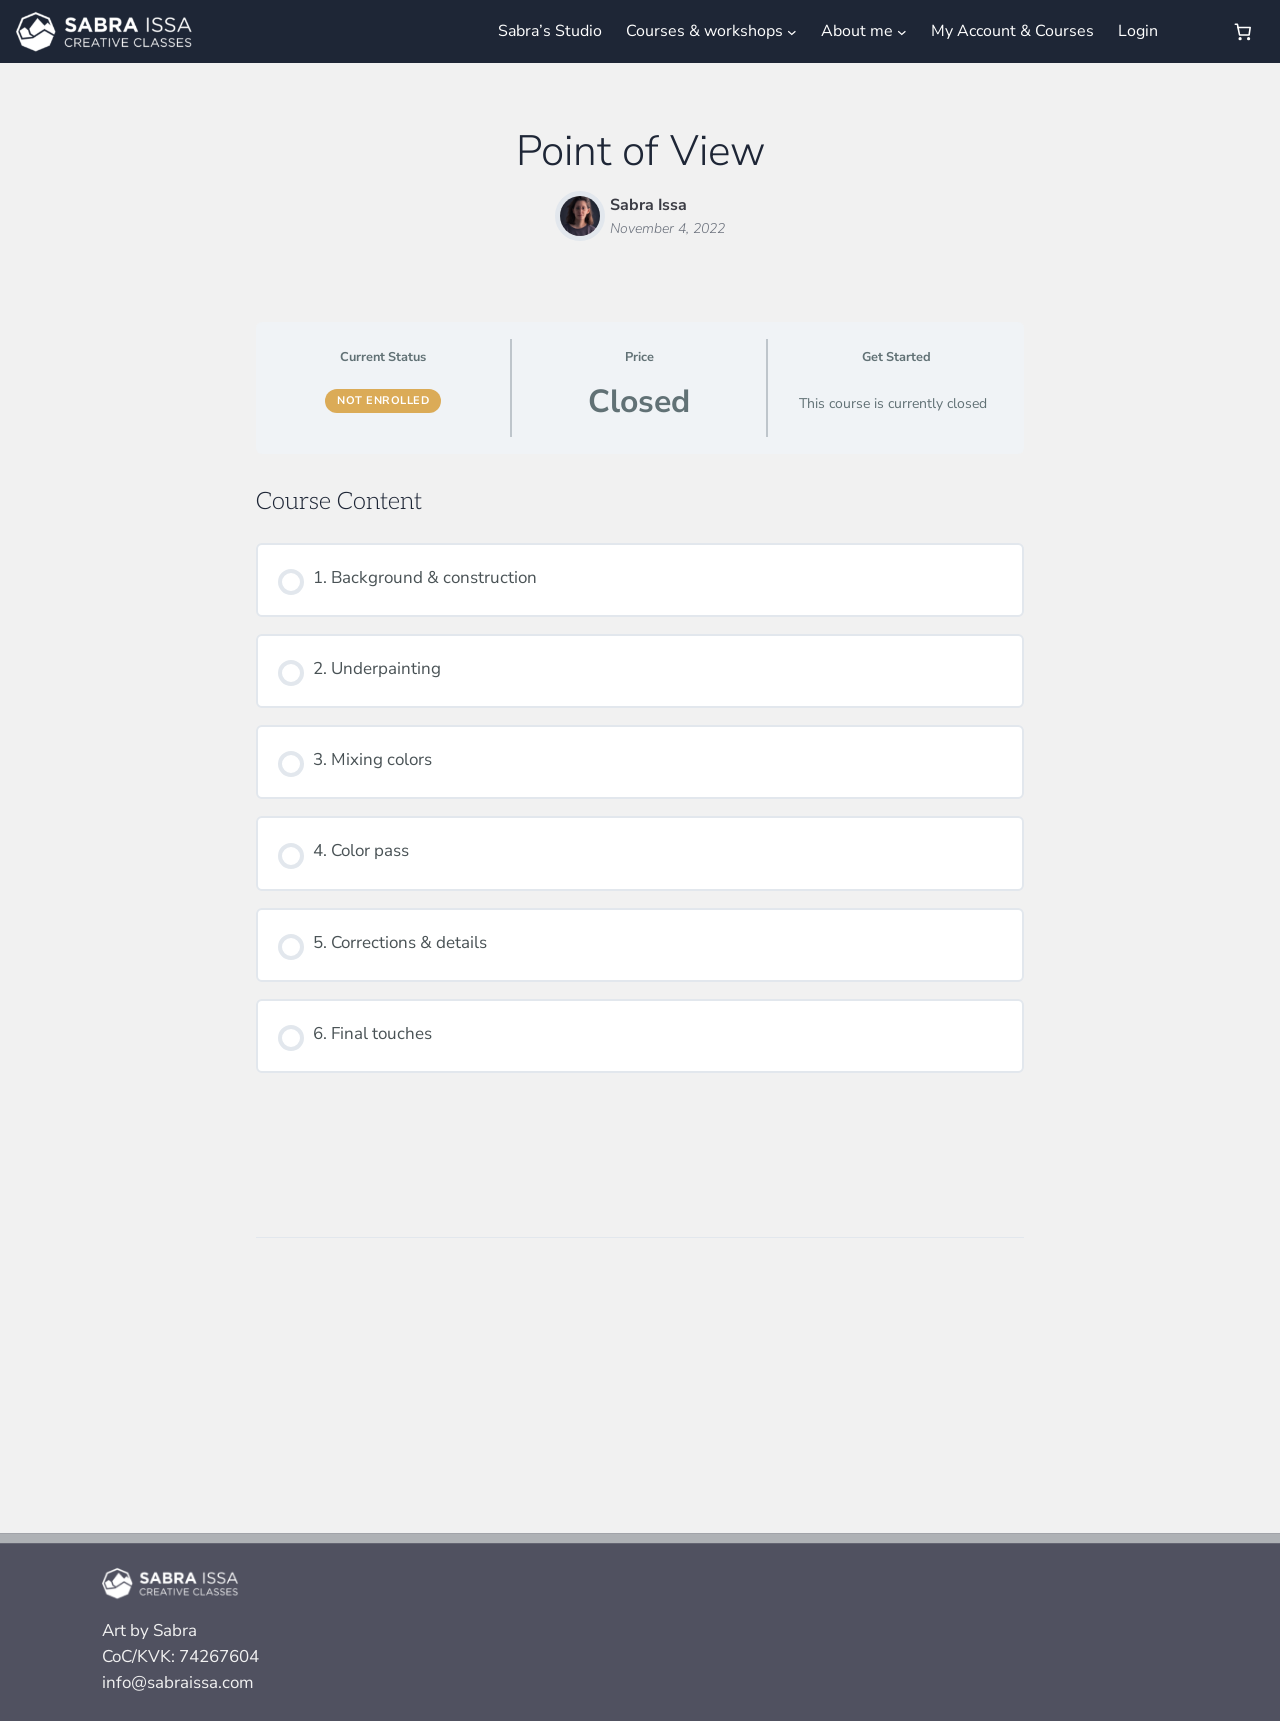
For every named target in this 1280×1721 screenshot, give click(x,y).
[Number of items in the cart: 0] (1243, 31)
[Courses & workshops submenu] (792, 31)
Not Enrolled (383, 400)
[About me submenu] (902, 31)
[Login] (1193, 31)
